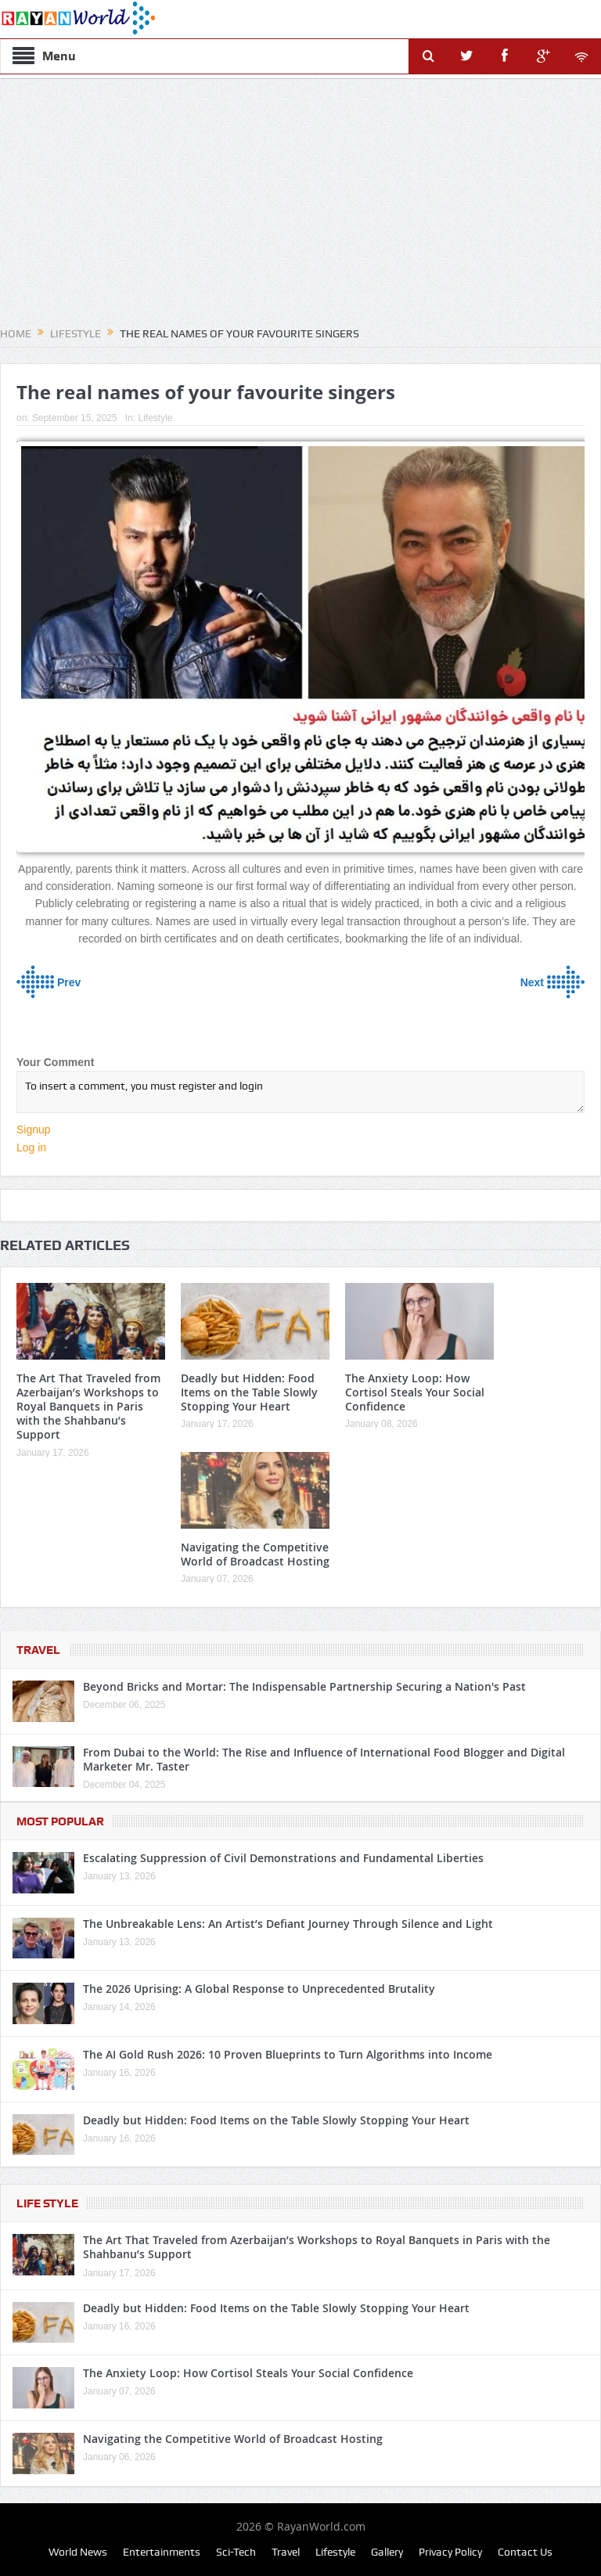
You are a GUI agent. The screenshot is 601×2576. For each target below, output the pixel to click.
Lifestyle (155, 418)
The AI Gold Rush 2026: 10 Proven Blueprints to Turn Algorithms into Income (287, 2054)
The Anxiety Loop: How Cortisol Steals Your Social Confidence (414, 1392)
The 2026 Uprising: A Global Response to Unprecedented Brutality (259, 1988)
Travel (38, 1650)
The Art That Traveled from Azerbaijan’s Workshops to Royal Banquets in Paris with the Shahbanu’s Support (88, 1407)
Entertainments (161, 2551)
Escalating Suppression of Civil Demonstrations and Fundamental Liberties (283, 1857)
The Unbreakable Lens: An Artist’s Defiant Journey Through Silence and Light (288, 1923)
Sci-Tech (236, 2551)
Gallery (387, 2551)
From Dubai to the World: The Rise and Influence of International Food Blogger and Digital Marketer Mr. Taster (324, 1759)
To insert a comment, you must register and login (300, 1092)
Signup (33, 1129)
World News (78, 2551)
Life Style (47, 2203)
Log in (31, 1147)
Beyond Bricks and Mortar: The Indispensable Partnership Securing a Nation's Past (304, 1686)
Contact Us (525, 2551)
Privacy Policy (450, 2551)
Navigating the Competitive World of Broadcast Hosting (255, 1554)
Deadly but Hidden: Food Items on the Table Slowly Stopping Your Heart (249, 1392)
